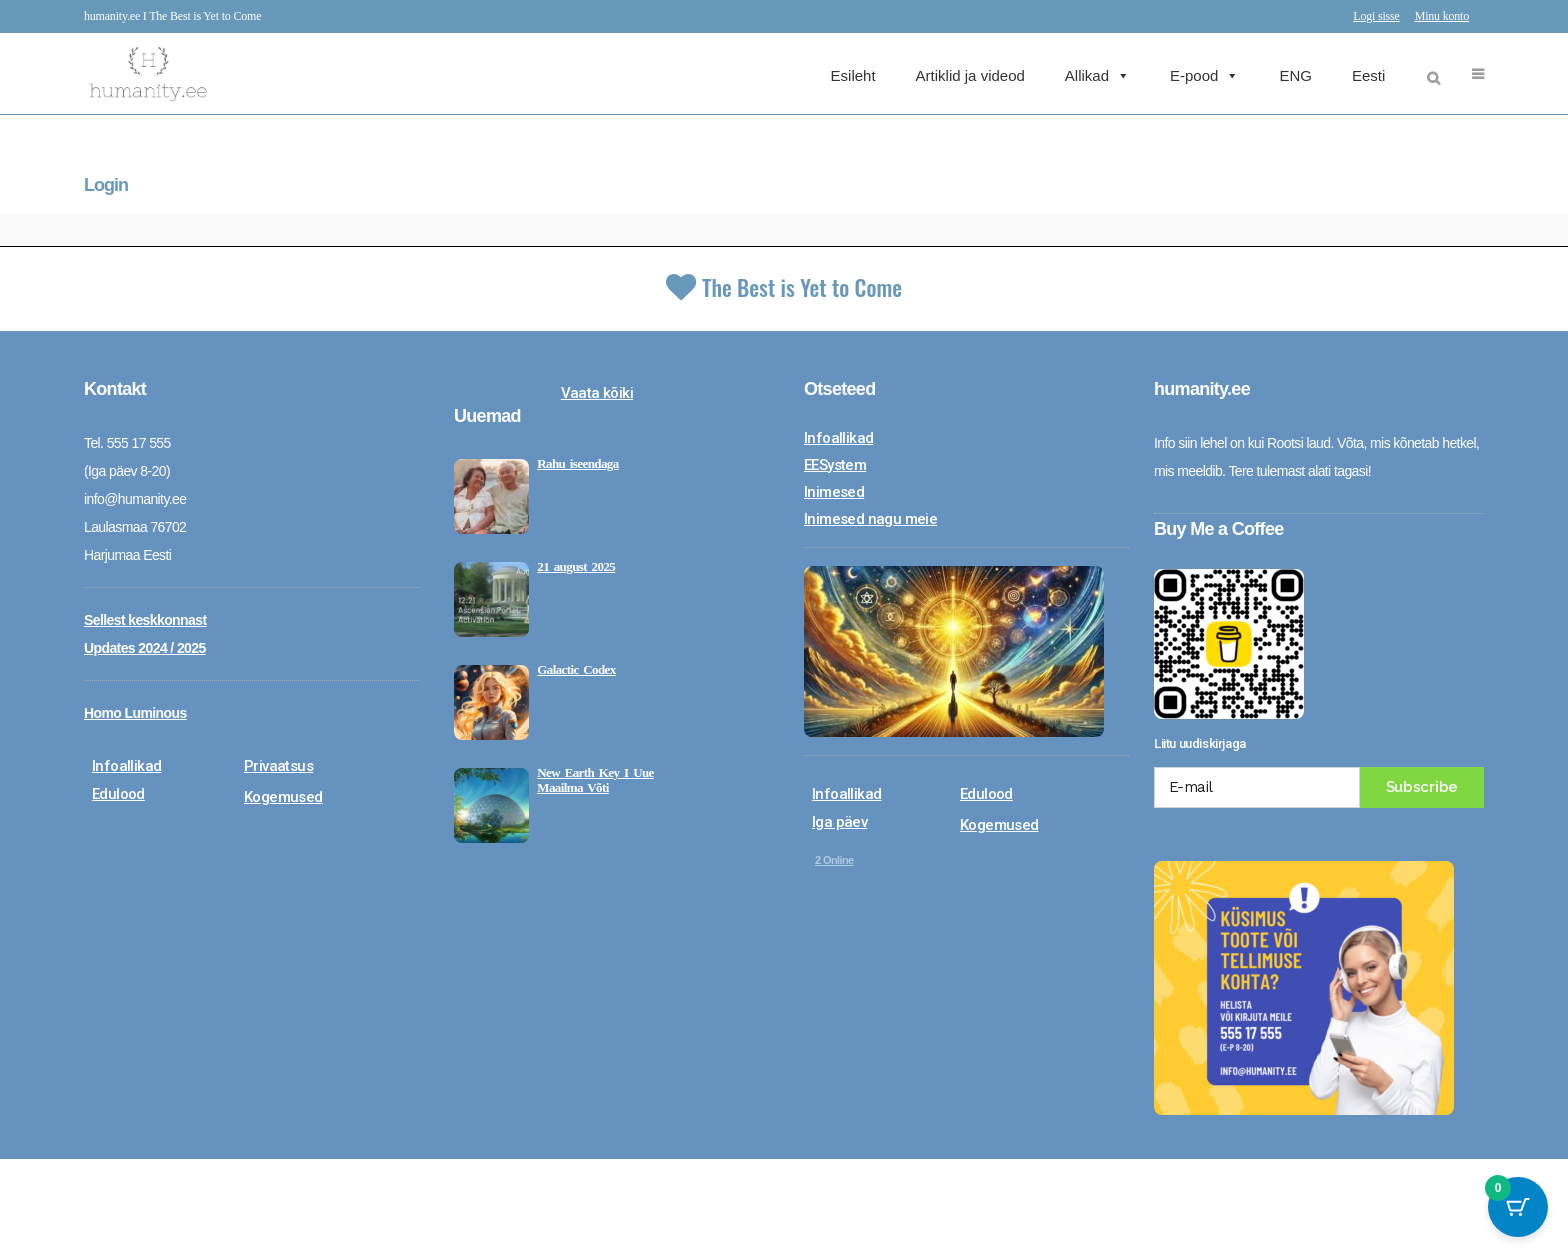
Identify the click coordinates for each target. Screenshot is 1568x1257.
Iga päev (839, 822)
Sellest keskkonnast (145, 620)
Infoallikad (126, 766)
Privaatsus (278, 766)
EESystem (835, 465)
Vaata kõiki (597, 393)
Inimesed (834, 492)
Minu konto (1442, 16)
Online (834, 860)
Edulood (118, 794)
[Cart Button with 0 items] (1518, 1207)
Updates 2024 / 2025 (145, 648)
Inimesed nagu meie (870, 519)
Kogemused (283, 797)
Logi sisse (1376, 16)
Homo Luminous (135, 713)
